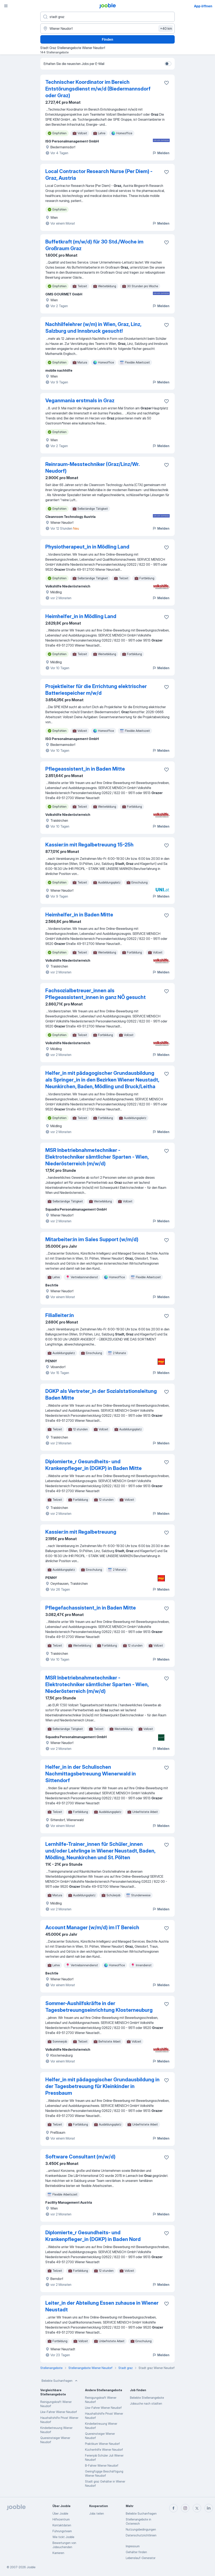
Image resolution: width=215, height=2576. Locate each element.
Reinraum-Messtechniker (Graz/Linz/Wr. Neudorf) (92, 467)
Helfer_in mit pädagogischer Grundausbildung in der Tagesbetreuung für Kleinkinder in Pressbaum (102, 2086)
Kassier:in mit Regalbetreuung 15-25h (89, 845)
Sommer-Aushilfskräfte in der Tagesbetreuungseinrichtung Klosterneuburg (99, 2006)
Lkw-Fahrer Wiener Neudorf (58, 2412)
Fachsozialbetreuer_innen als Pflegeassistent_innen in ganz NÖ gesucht (95, 993)
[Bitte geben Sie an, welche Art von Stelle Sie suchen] (107, 17)
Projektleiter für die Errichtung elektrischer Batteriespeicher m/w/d (96, 689)
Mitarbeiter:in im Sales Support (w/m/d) (91, 1239)
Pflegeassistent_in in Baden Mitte (85, 769)
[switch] (168, 64)
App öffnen (203, 6)
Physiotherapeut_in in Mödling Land (87, 547)
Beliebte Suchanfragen (60, 2381)
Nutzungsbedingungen (141, 2529)
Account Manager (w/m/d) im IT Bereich (92, 1927)
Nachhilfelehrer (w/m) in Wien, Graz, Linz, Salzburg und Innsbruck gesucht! (93, 327)
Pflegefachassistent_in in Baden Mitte (90, 1608)
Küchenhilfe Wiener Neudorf (104, 2449)
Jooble (31, 2567)
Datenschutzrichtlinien (141, 2535)
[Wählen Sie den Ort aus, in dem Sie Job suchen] (107, 28)
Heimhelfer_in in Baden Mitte (79, 915)
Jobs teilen (96, 2513)
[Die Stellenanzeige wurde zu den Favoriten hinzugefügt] (166, 82)
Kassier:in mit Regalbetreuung (80, 1532)
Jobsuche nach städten (146, 2403)
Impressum (133, 2546)
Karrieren (58, 2553)
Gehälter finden (136, 2552)
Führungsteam (62, 2531)
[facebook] (173, 2508)
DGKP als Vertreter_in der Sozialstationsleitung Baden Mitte (101, 1394)
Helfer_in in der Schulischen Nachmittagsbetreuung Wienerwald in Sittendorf (90, 1773)
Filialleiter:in (59, 1315)
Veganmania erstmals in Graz (79, 400)
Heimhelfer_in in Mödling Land (80, 616)
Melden (160, 153)
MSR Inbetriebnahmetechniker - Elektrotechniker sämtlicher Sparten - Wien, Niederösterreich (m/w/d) (97, 1157)
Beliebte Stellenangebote (147, 2397)
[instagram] (185, 2508)
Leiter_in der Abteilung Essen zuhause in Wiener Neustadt (102, 2306)
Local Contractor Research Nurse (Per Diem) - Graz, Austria (98, 174)
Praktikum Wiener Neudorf (102, 2443)
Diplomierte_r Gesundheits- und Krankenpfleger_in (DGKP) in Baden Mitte (93, 1464)
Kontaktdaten (61, 2525)
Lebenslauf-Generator (140, 2558)
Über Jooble (60, 2513)
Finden (107, 39)
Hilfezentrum (61, 2519)
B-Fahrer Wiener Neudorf (101, 2465)
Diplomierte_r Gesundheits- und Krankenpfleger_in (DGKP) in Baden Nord (93, 2235)
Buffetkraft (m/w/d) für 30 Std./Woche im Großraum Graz (94, 245)
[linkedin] (209, 2508)
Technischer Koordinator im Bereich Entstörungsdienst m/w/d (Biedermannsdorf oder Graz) (98, 88)
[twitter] (197, 2508)
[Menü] (6, 6)
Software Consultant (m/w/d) (80, 2157)
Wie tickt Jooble (63, 2537)
